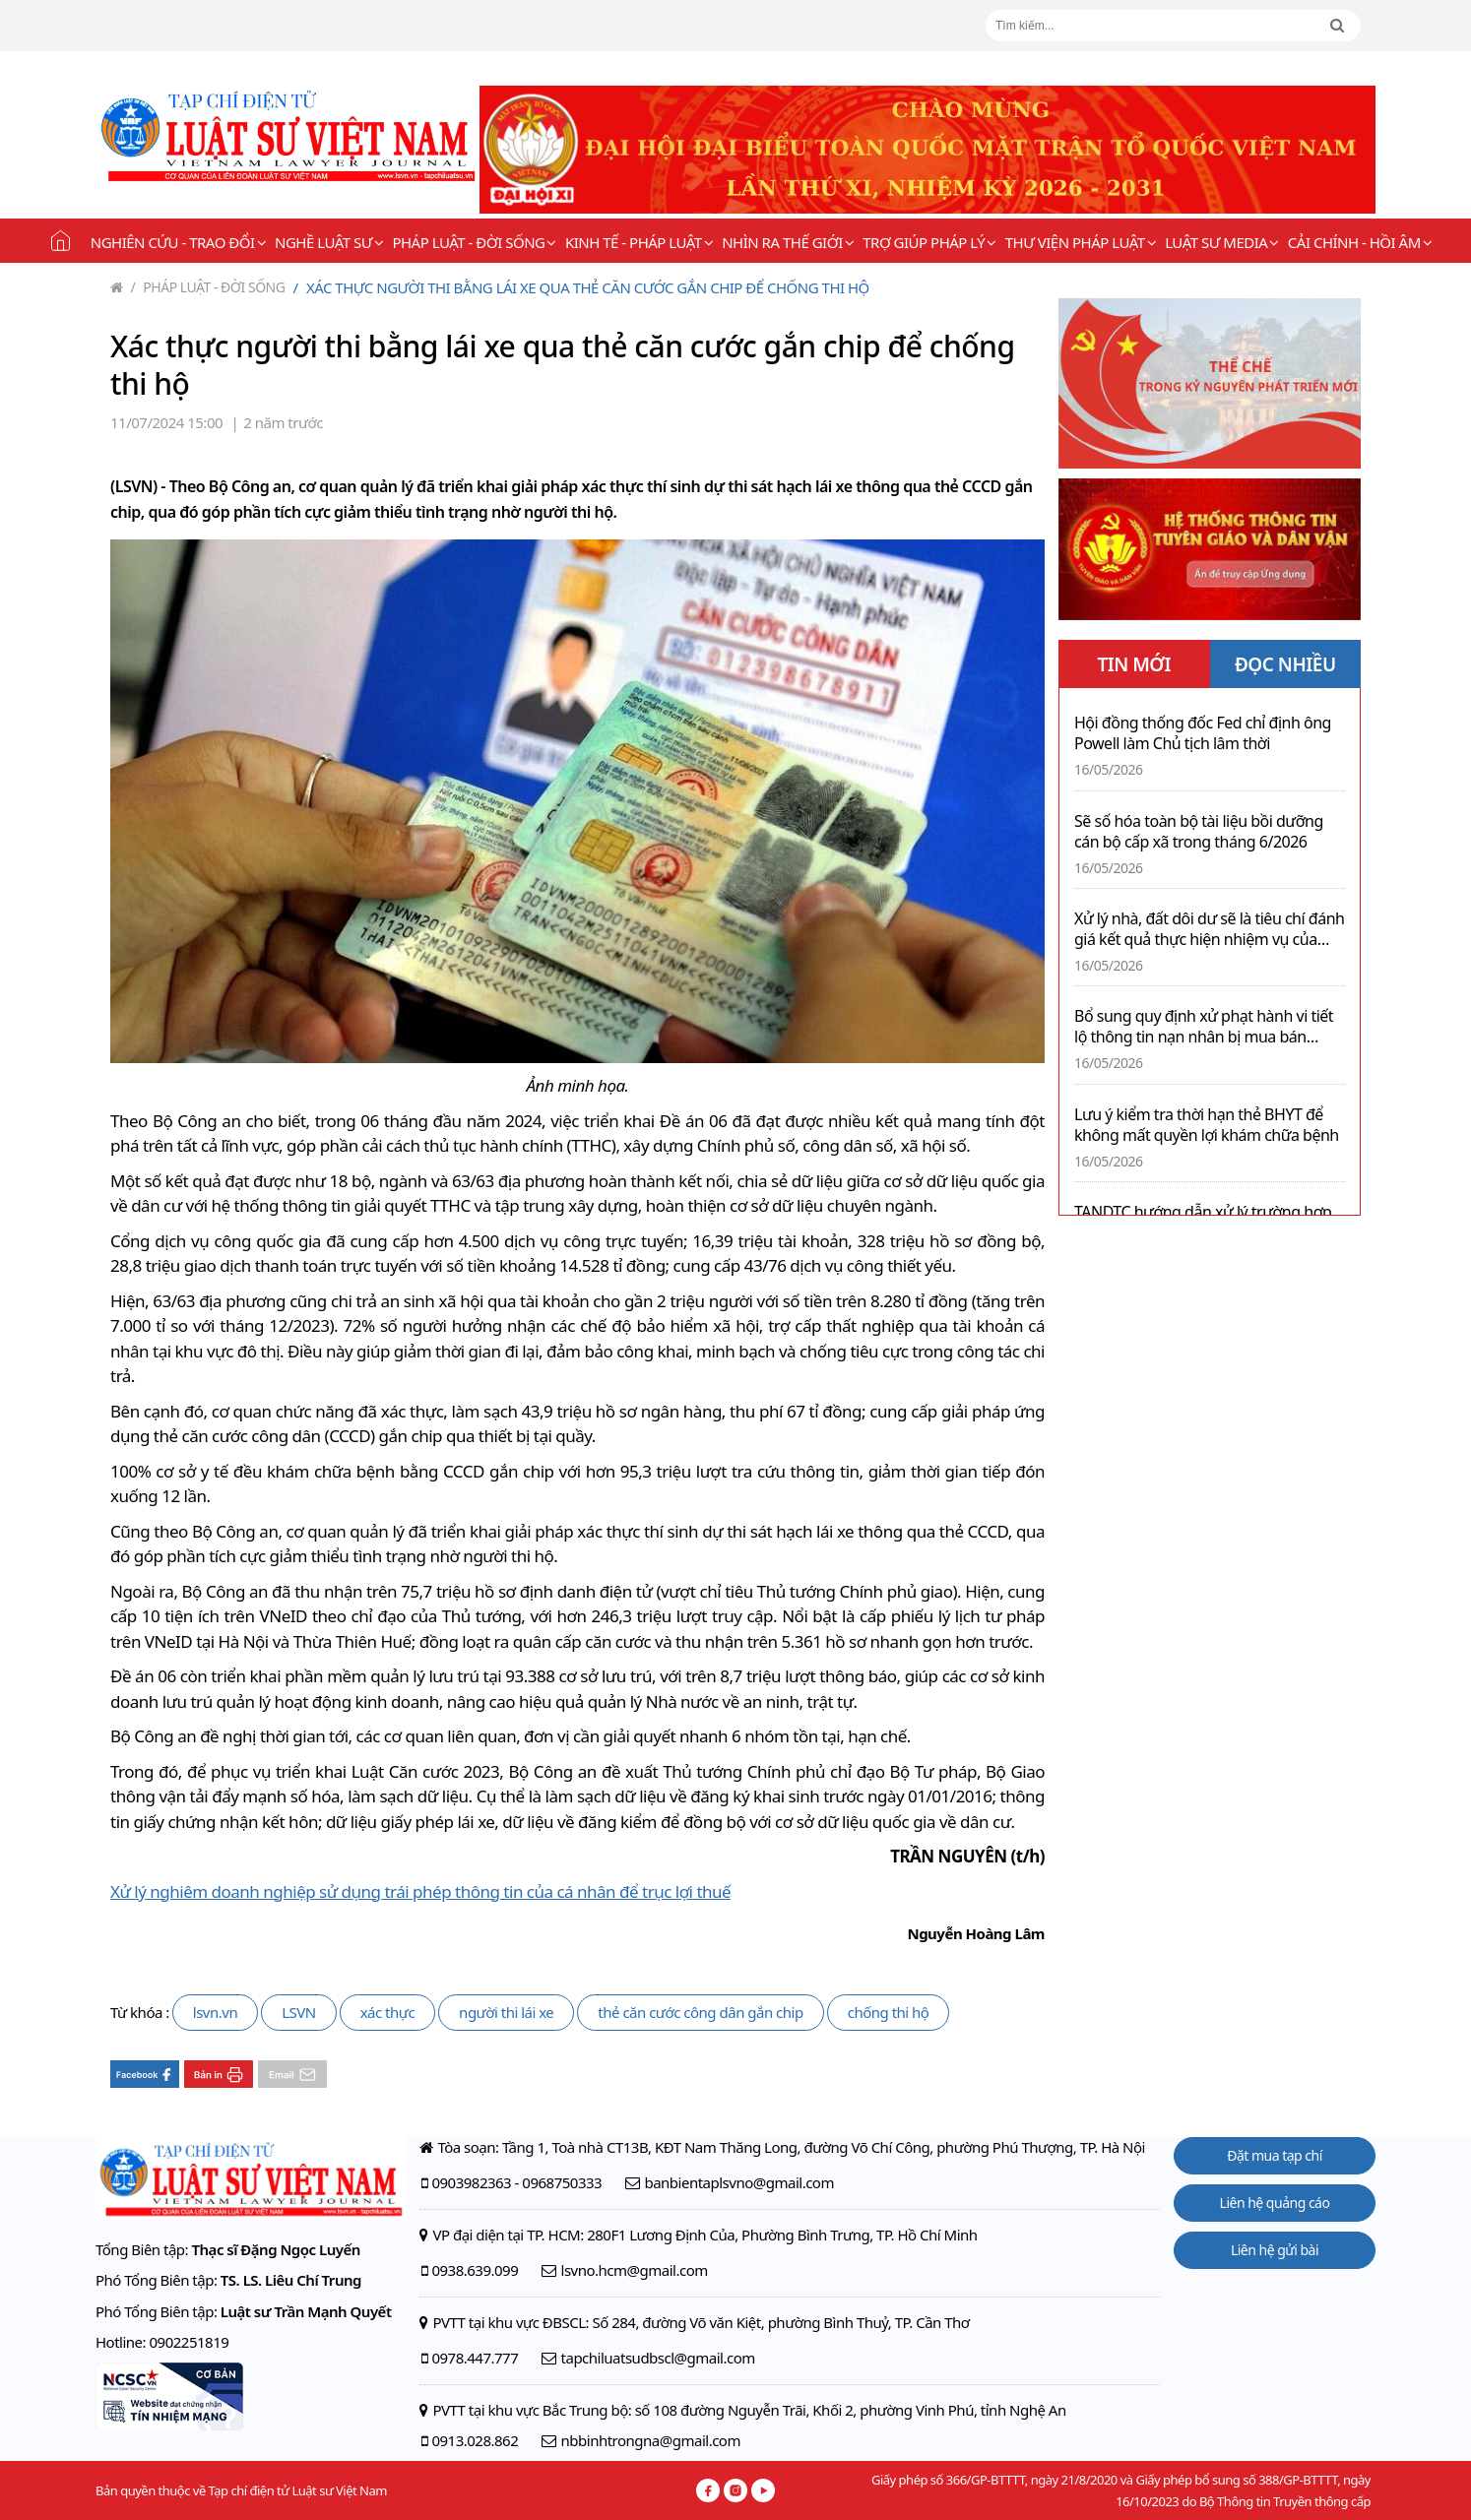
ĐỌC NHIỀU (1285, 664)
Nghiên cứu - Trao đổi (178, 242)
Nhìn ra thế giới (788, 242)
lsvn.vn (215, 2012)
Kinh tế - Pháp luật (639, 242)
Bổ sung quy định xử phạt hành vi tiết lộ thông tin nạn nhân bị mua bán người (1203, 1026)
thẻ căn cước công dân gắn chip (700, 2012)
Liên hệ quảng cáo (1275, 2202)
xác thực (387, 2012)
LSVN (299, 2012)
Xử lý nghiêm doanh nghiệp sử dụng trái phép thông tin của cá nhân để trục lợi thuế (420, 1891)
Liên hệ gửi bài (1274, 2249)
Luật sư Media (1222, 242)
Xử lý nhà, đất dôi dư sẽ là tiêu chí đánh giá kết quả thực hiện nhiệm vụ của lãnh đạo (1209, 929)
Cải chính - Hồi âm (1360, 242)
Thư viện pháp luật (1080, 242)
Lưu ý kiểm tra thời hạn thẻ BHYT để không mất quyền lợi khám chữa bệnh (1206, 1125)
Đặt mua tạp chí (1274, 2155)
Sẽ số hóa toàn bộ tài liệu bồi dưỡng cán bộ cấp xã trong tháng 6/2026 (1198, 831)
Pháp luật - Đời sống (474, 242)
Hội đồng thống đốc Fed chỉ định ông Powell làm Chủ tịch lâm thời (1202, 733)
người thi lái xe (506, 2012)
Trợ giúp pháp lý (929, 242)
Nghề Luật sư (329, 242)
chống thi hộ (888, 2012)
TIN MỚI (1134, 664)
